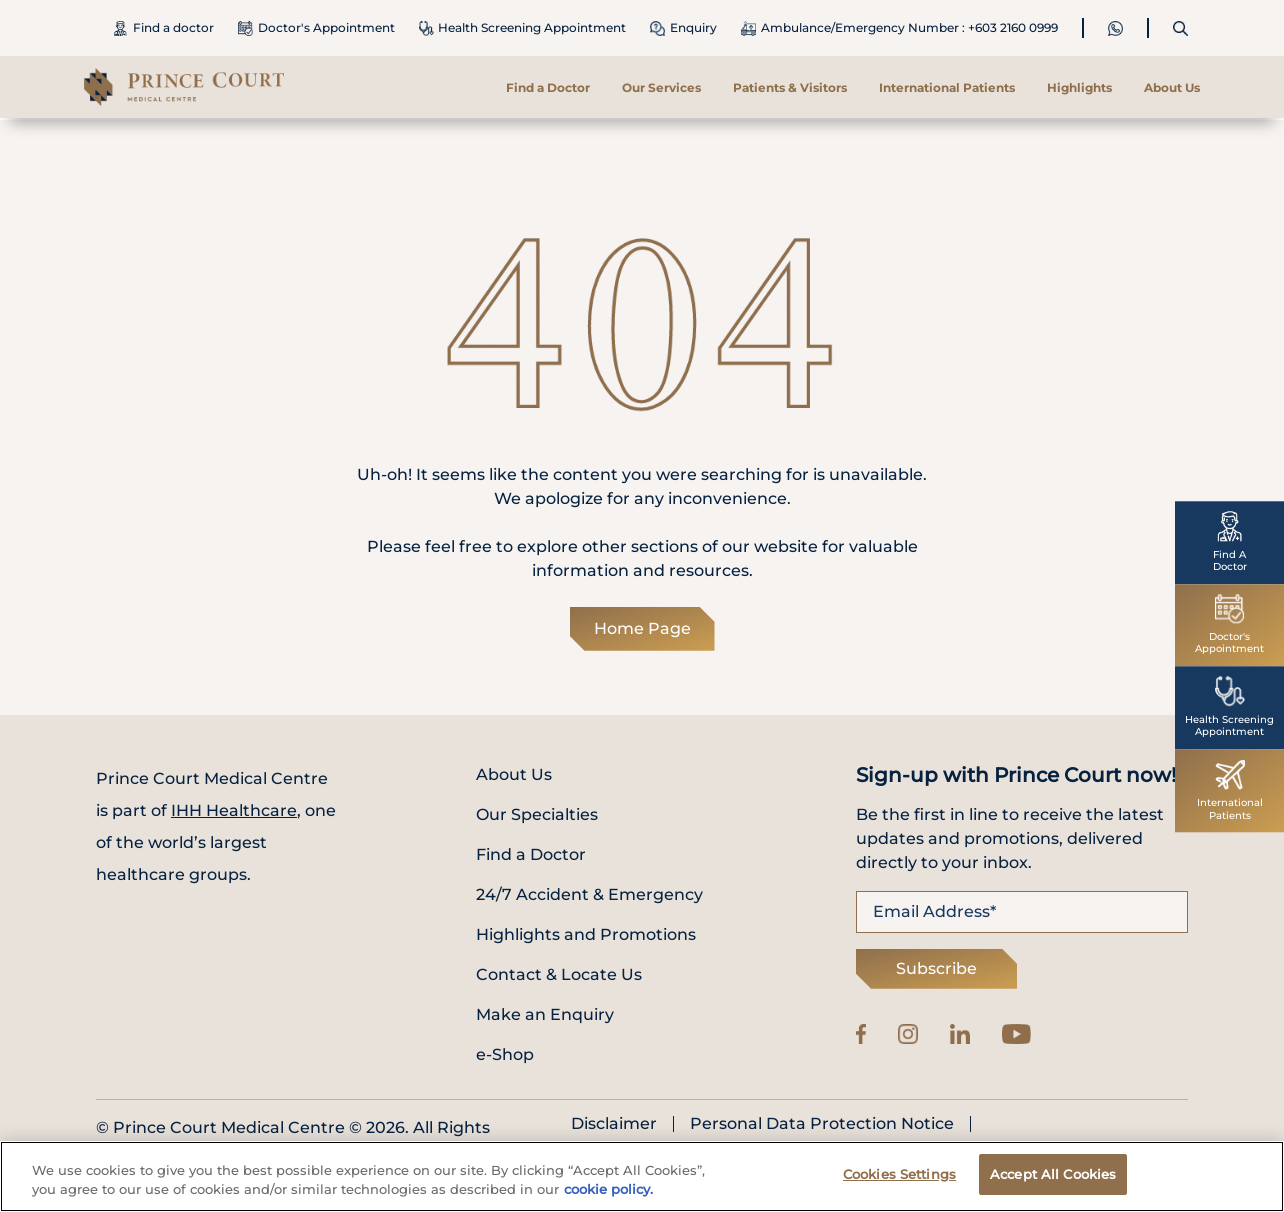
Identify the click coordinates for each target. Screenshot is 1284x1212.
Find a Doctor (548, 87)
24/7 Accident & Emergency (589, 894)
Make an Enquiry (545, 1014)
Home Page (642, 628)
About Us (1172, 87)
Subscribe (936, 968)
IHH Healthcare (234, 810)
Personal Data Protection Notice (822, 1124)
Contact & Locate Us (559, 974)
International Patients (947, 87)
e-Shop (505, 1054)
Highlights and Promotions (586, 934)
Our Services (661, 87)
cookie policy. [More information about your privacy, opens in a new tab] (608, 1194)
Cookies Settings (899, 1179)
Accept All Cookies (1053, 1179)
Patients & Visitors (790, 87)
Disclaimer (614, 1124)
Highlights (1079, 87)
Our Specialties (537, 814)
